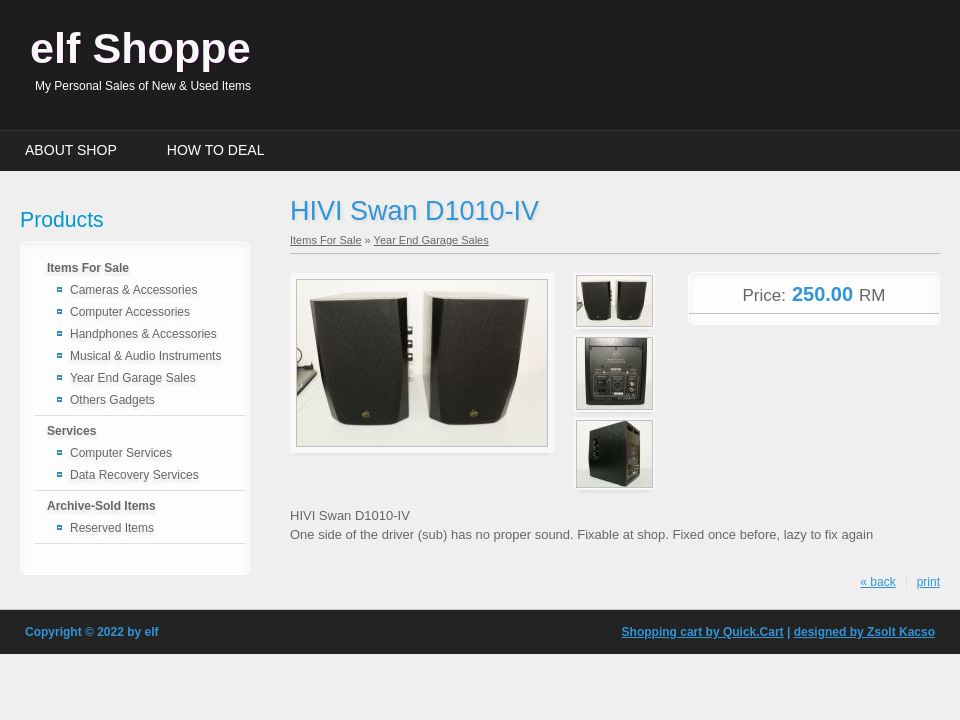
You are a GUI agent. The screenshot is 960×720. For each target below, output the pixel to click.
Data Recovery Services (134, 475)
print (928, 582)
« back (877, 582)
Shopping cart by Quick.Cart (703, 632)
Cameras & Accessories (133, 290)
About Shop (71, 150)
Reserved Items (112, 528)
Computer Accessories (130, 312)
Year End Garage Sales (133, 378)
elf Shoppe (140, 48)
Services (71, 431)
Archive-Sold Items (101, 506)
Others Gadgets (112, 400)
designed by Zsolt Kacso (864, 632)
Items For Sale (88, 268)
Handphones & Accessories (143, 334)
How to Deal (216, 150)
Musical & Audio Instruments (145, 356)
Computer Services (121, 453)
